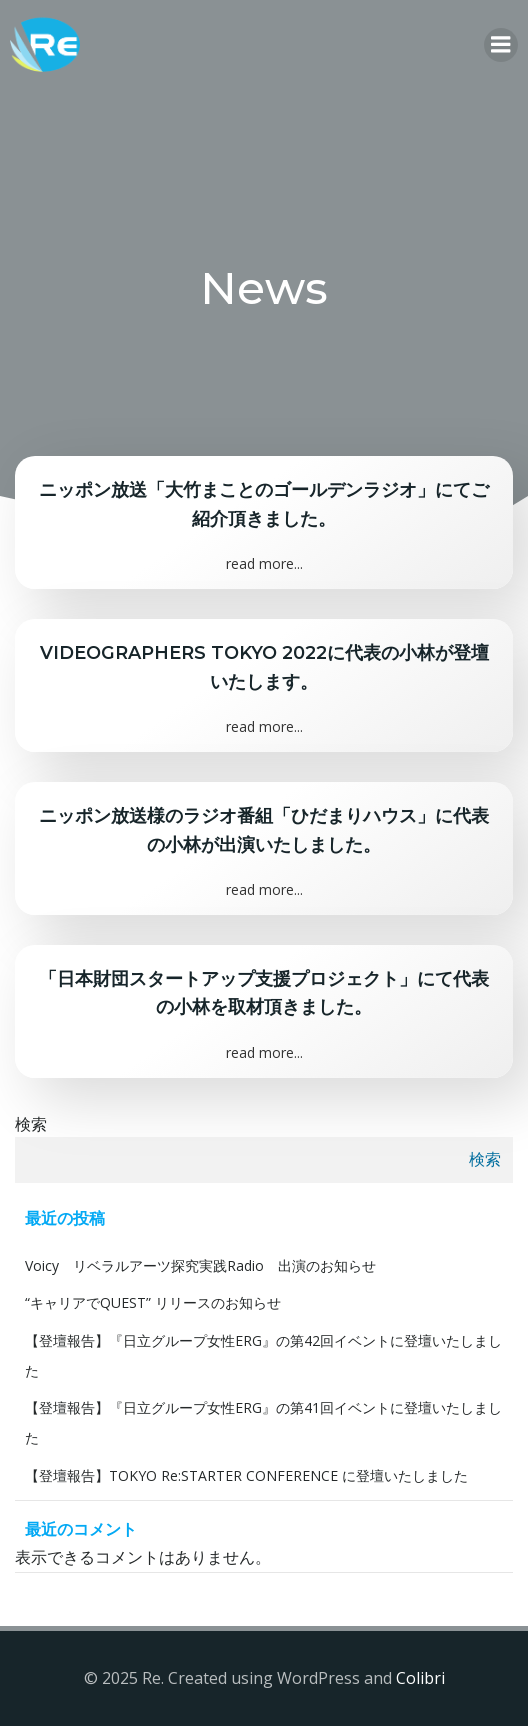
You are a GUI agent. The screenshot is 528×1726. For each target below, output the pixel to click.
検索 (31, 1124)
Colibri (420, 1678)
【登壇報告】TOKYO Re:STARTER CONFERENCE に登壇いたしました (246, 1475)
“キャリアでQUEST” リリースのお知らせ (153, 1302)
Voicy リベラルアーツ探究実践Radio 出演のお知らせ (200, 1265)
